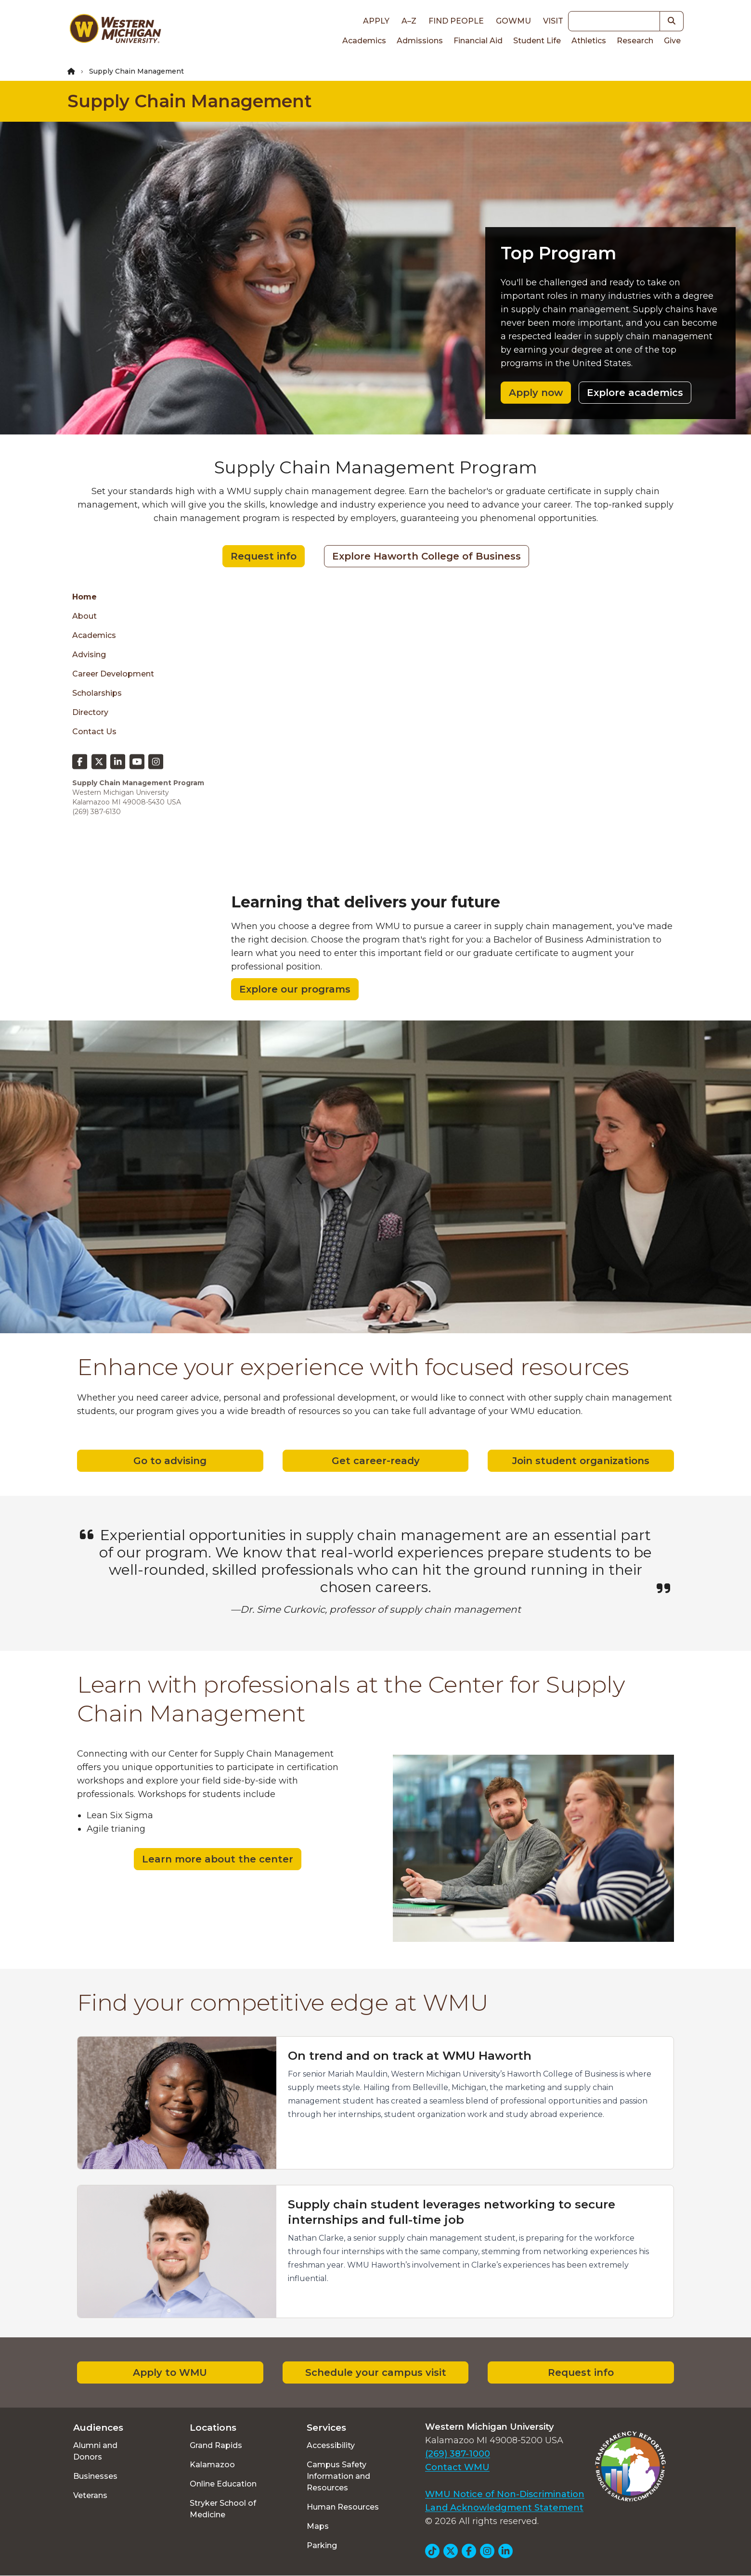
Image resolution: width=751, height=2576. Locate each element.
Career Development (113, 673)
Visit (553, 21)
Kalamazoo (212, 2464)
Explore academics (635, 392)
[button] (672, 21)
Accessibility (331, 2445)
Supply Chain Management (189, 101)
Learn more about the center (217, 1859)
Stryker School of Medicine (223, 2509)
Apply (376, 21)
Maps (318, 2526)
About (84, 616)
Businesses (95, 2476)
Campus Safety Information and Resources (338, 2476)
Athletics (588, 40)
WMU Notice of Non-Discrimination (504, 2494)
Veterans (90, 2495)
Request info (264, 556)
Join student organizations (580, 1461)
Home (84, 596)
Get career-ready (376, 1461)
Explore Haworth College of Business (426, 556)
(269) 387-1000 (457, 2453)
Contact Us (94, 731)
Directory (90, 712)
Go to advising (170, 1461)
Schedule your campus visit (375, 2372)
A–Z (408, 21)
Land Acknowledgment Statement (504, 2507)
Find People (456, 21)
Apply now (536, 392)
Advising (89, 654)
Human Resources (343, 2507)
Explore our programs (294, 989)
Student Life (537, 40)
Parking (322, 2545)
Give (672, 40)
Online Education (223, 2483)
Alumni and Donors (95, 2451)
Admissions (420, 40)
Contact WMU (457, 2467)
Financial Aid (478, 40)
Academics (364, 40)
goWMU (513, 21)
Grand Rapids (216, 2445)
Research (635, 40)
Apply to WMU (170, 2372)
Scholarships (97, 693)
